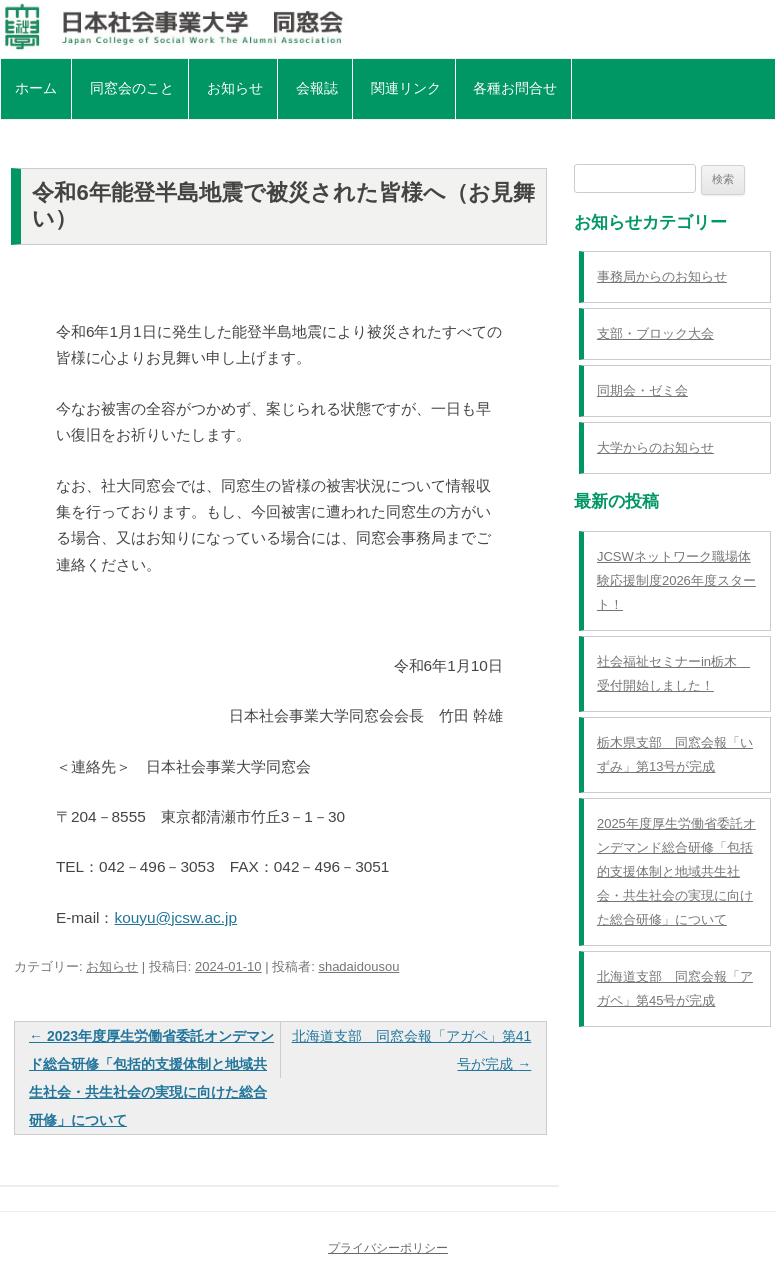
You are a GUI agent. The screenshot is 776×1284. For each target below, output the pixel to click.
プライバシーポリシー (388, 1248)
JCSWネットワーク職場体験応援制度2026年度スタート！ (676, 580)
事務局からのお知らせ (662, 276)
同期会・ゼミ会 (642, 390)
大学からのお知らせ (655, 447)
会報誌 (317, 88)
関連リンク (406, 88)
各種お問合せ (515, 88)
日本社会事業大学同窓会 (388, 27)
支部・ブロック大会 (655, 333)
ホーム (36, 88)
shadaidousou (358, 966)
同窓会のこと (132, 88)
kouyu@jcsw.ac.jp (175, 917)
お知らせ (235, 88)
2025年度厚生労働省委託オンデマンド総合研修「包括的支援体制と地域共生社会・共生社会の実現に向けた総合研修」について (676, 871)
